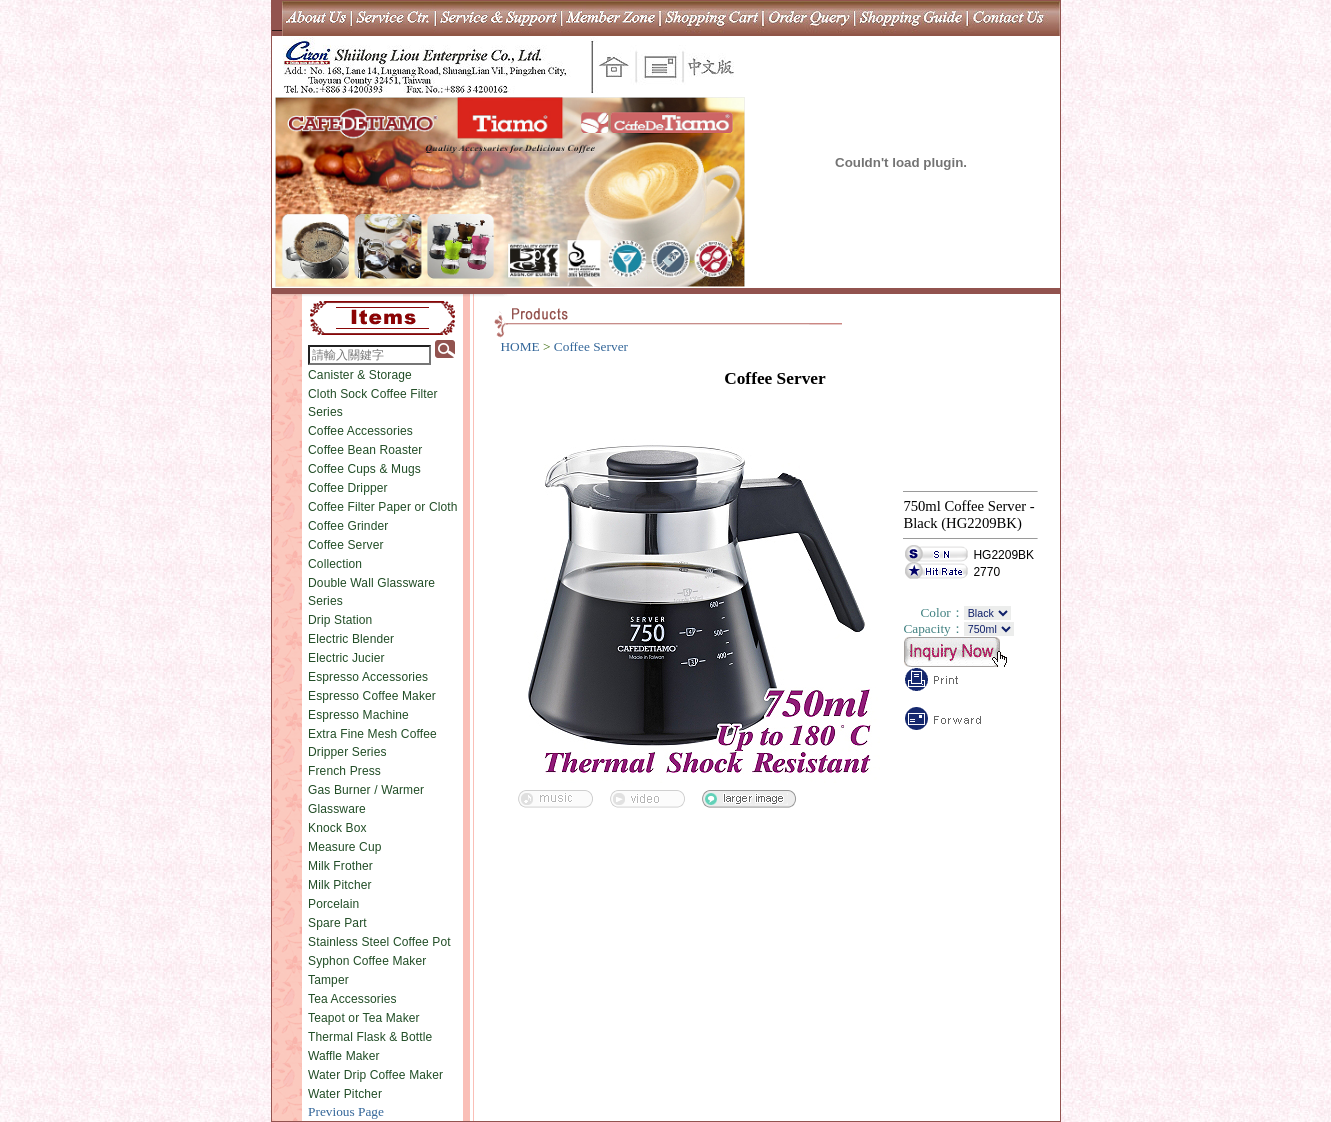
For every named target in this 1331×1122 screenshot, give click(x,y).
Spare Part (337, 923)
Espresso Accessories (368, 677)
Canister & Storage (360, 375)
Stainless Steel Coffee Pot (379, 942)
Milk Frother (340, 866)
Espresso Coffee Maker (372, 696)
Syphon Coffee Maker (367, 961)
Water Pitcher (345, 1094)
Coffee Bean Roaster (365, 450)
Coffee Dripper (348, 488)
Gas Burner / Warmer (366, 790)
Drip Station (340, 620)
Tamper (328, 980)
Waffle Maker (344, 1056)
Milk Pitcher (340, 885)
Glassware (337, 809)
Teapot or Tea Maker (364, 1018)
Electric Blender (351, 639)
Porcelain (333, 904)
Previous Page (346, 1111)
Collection (335, 564)
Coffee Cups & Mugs (364, 469)
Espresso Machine (358, 715)
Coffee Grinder (348, 526)
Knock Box (337, 828)
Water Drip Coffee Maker (375, 1075)
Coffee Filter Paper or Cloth (383, 507)
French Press (344, 771)
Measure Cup (345, 847)
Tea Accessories (352, 999)
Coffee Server (346, 545)
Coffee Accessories (360, 431)
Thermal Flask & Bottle (370, 1037)
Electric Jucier (346, 658)
